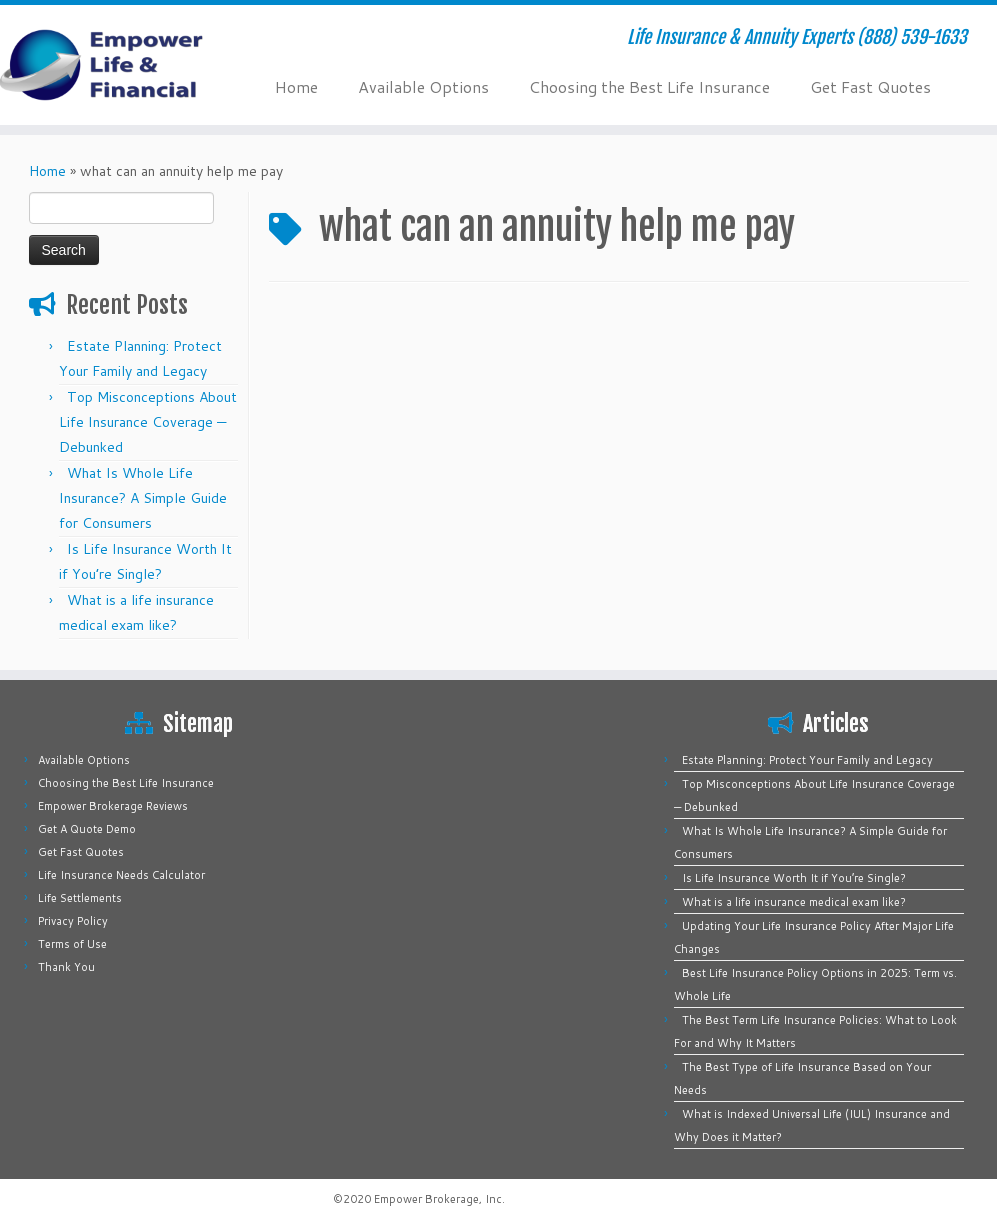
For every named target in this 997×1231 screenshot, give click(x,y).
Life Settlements (80, 898)
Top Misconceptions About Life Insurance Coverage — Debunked (148, 422)
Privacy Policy (73, 921)
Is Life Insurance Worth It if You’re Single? (794, 878)
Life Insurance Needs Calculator (121, 875)
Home (296, 86)
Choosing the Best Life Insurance (649, 86)
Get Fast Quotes (870, 86)
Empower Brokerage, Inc (438, 1199)
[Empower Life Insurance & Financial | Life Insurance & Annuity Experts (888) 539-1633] (116, 65)
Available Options (423, 86)
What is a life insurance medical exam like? (794, 902)
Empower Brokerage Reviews (113, 806)
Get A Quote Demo (87, 829)
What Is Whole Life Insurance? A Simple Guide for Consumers (143, 498)
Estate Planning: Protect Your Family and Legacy (807, 760)
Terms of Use (72, 944)
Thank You (66, 967)
